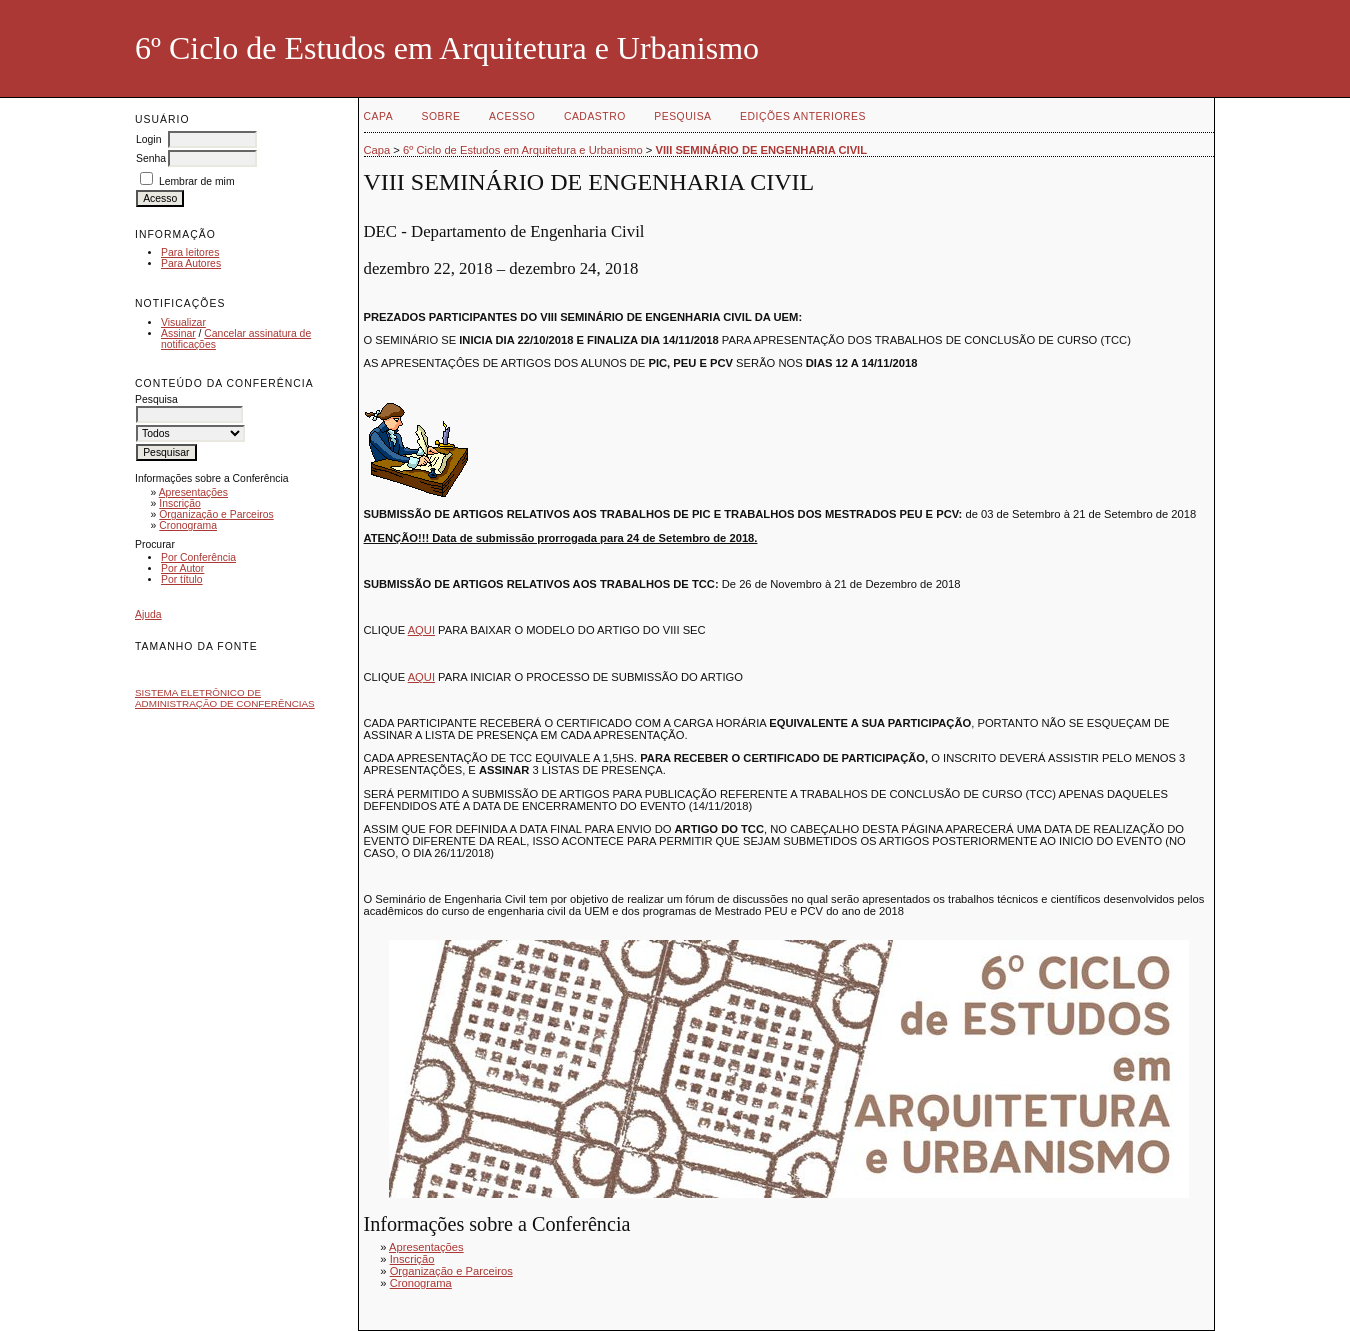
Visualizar (183, 322)
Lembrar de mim (197, 181)
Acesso (512, 116)
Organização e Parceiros (216, 514)
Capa (379, 116)
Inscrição (180, 503)
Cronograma (188, 525)
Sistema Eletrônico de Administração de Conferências (225, 698)
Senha (151, 158)
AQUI (421, 630)
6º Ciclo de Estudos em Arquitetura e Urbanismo (523, 150)
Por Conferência (198, 557)
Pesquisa (682, 116)
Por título (182, 579)
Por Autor (182, 568)
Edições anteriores (803, 116)
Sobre (441, 116)
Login (148, 139)
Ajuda (148, 614)
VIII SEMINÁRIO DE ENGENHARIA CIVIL (762, 150)
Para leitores (190, 252)
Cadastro (595, 116)
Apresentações (193, 492)
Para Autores (191, 263)
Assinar (178, 333)
